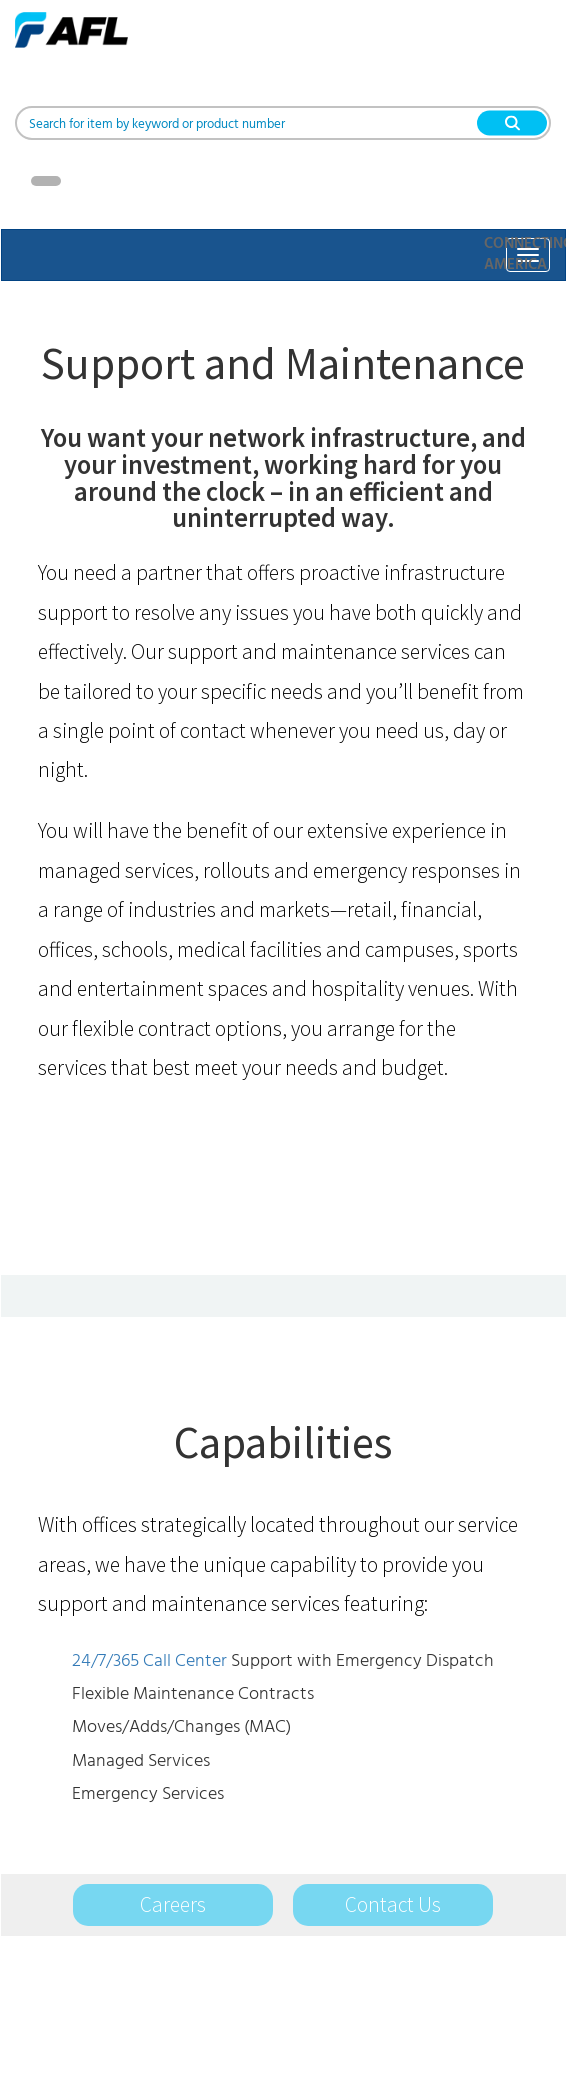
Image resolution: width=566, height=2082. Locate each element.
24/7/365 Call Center (149, 1661)
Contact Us (393, 1904)
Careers (173, 1904)
